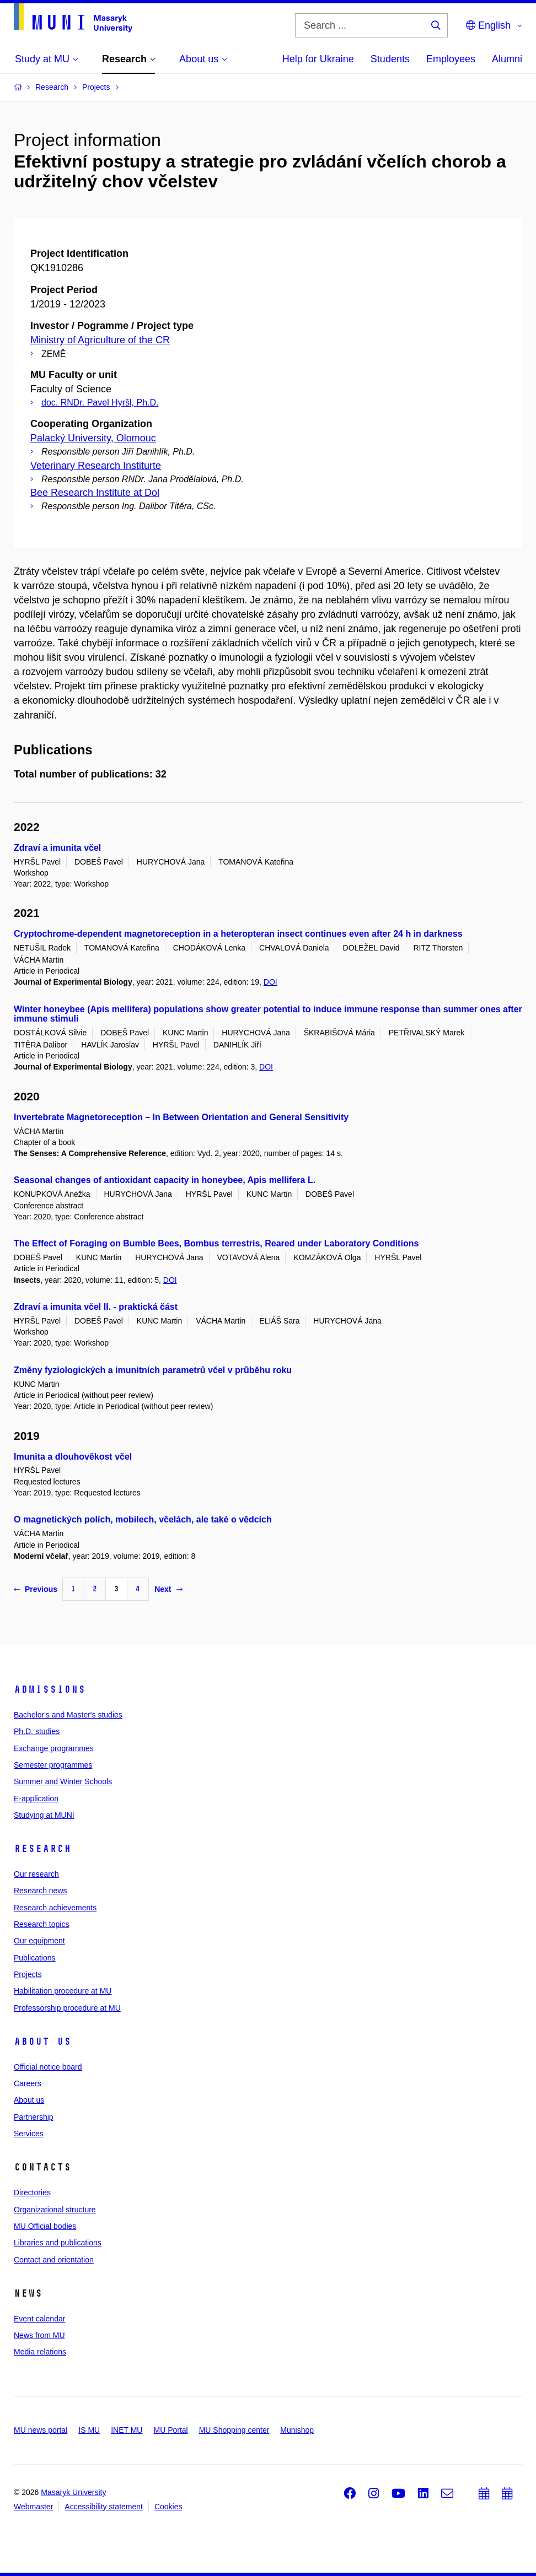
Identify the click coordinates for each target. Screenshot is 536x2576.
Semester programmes (53, 1764)
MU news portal (40, 2430)
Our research (36, 1874)
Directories (32, 2192)
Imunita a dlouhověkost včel (73, 1456)
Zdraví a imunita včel (57, 847)
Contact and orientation (54, 2259)
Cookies (168, 2506)
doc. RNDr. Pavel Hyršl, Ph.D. (100, 402)
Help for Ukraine (318, 58)
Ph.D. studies (37, 1731)
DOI (270, 982)
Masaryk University (73, 2492)
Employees (450, 58)
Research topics (41, 1924)
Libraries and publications (57, 2242)
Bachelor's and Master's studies (68, 1714)
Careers (27, 2083)
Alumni (507, 58)
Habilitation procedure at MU (62, 1990)
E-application (36, 1798)
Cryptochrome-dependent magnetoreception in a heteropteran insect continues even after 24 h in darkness (238, 933)
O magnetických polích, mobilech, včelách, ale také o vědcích (143, 1519)
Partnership (33, 2117)
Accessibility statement (104, 2506)
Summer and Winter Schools (63, 1781)
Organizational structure (55, 2209)
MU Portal (170, 2430)
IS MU (89, 2430)
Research (42, 1849)
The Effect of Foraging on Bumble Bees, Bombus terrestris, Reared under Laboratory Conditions (216, 1243)
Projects (28, 1974)
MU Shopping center (234, 2430)
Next (168, 1589)
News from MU (39, 2335)
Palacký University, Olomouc (93, 438)
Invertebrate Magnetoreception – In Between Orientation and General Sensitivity (181, 1117)
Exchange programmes (54, 1748)
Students (390, 58)
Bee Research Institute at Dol (94, 492)
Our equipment (39, 1940)
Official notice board (48, 2066)
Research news (40, 1890)
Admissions (49, 1689)
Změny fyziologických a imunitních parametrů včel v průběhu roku (153, 1370)
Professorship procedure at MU (67, 2007)
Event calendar (39, 2318)
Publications (35, 1957)
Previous (35, 1589)
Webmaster (33, 2506)
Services (29, 2133)
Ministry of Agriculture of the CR (100, 339)
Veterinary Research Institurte (95, 465)
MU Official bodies (45, 2226)
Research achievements (55, 1907)
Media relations (40, 2351)
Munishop (297, 2430)
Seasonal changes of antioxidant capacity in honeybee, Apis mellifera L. (164, 1180)
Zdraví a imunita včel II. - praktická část (96, 1306)
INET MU (126, 2430)
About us (42, 2041)
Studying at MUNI (44, 1815)
